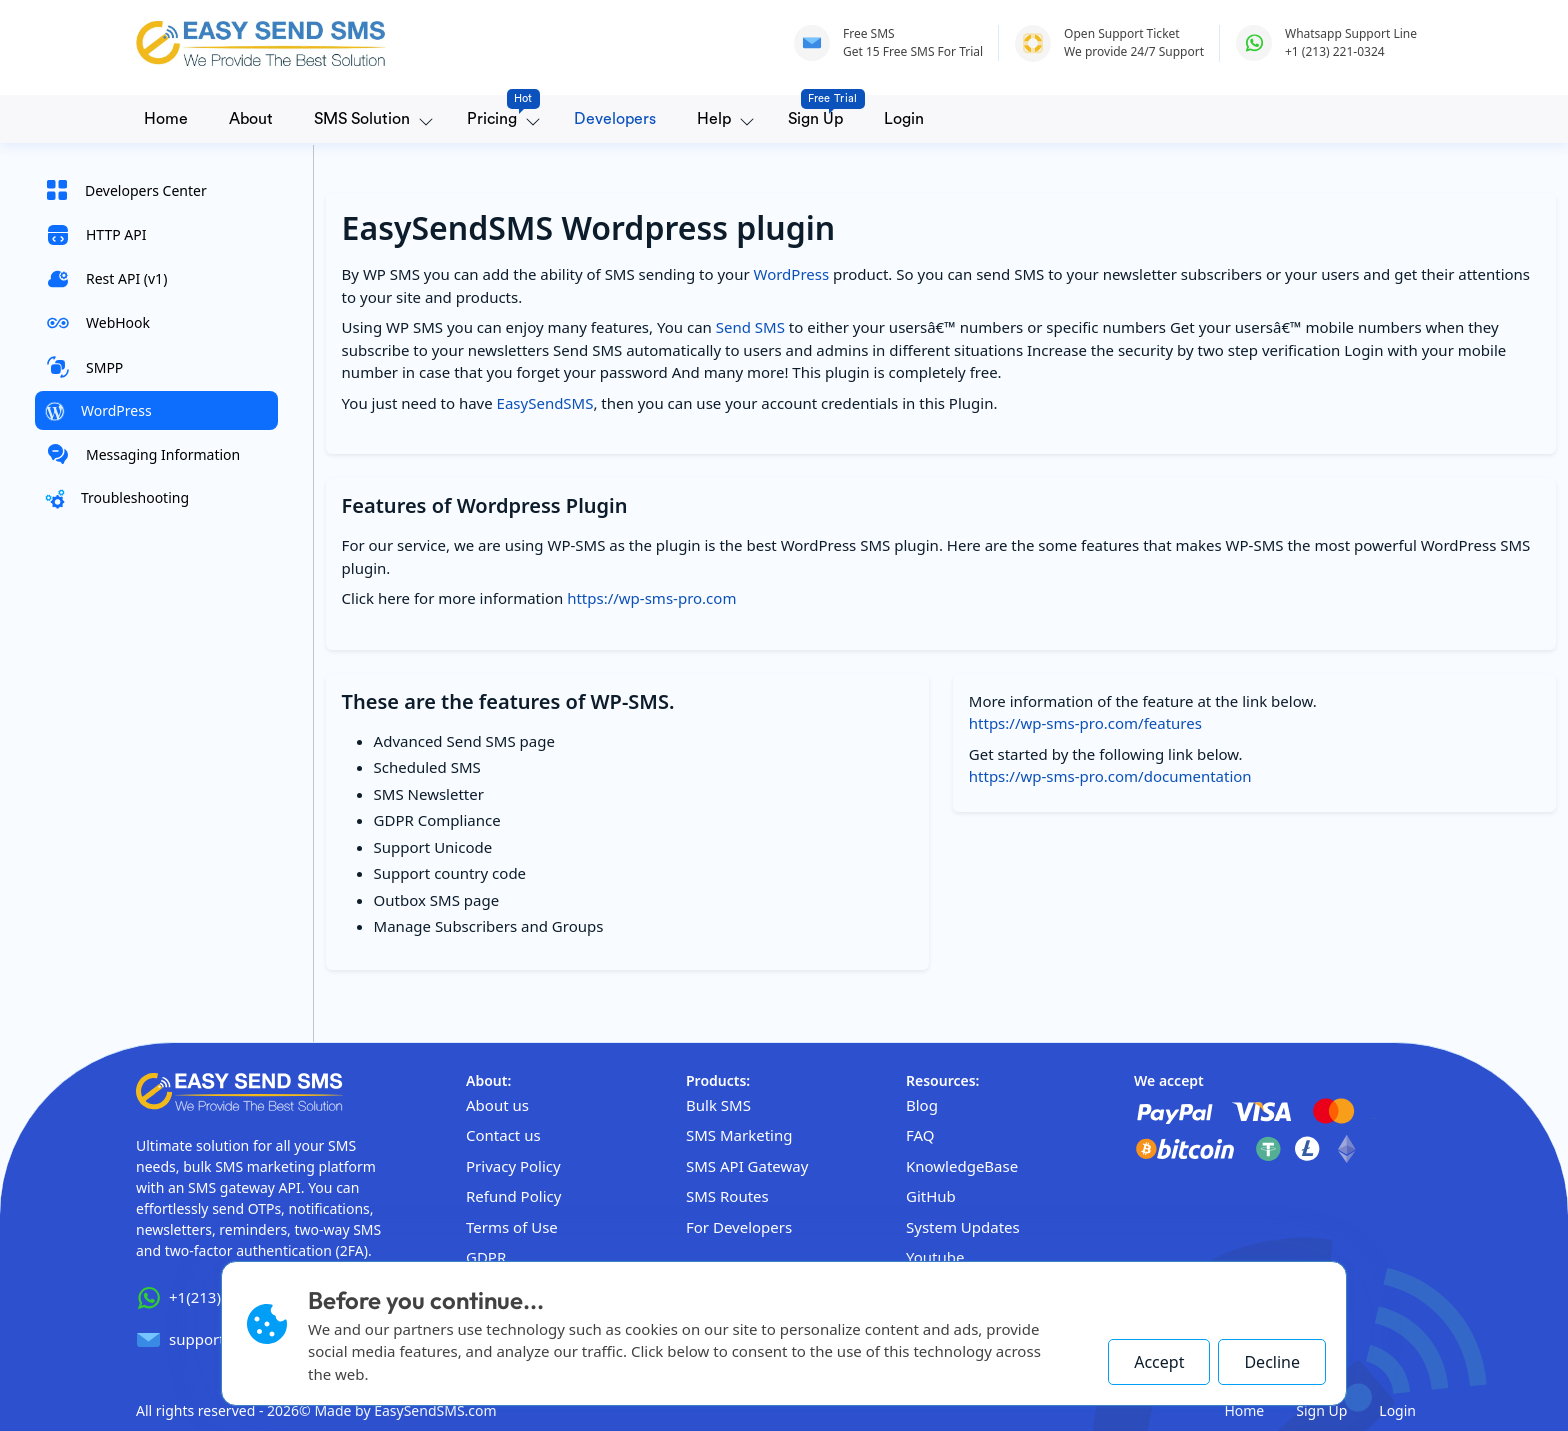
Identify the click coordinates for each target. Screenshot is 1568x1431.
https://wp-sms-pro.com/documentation (1110, 776)
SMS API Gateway (747, 1166)
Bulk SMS (718, 1105)
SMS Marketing (739, 1135)
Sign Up (819, 113)
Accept (1159, 1362)
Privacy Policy (513, 1166)
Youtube (935, 1257)
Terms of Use (512, 1227)
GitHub (931, 1196)
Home (166, 119)
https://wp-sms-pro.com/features (1085, 723)
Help (714, 119)
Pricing (496, 113)
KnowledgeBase (962, 1166)
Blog (922, 1105)
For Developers (739, 1227)
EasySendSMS (545, 403)
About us (497, 1105)
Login (904, 119)
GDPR (486, 1257)
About (251, 119)
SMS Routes (727, 1196)
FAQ (920, 1135)
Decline (1272, 1362)
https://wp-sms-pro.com (651, 598)
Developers (615, 119)
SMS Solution (362, 119)
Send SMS (750, 327)
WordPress (792, 274)
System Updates (963, 1227)
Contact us (503, 1135)
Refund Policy (513, 1196)
